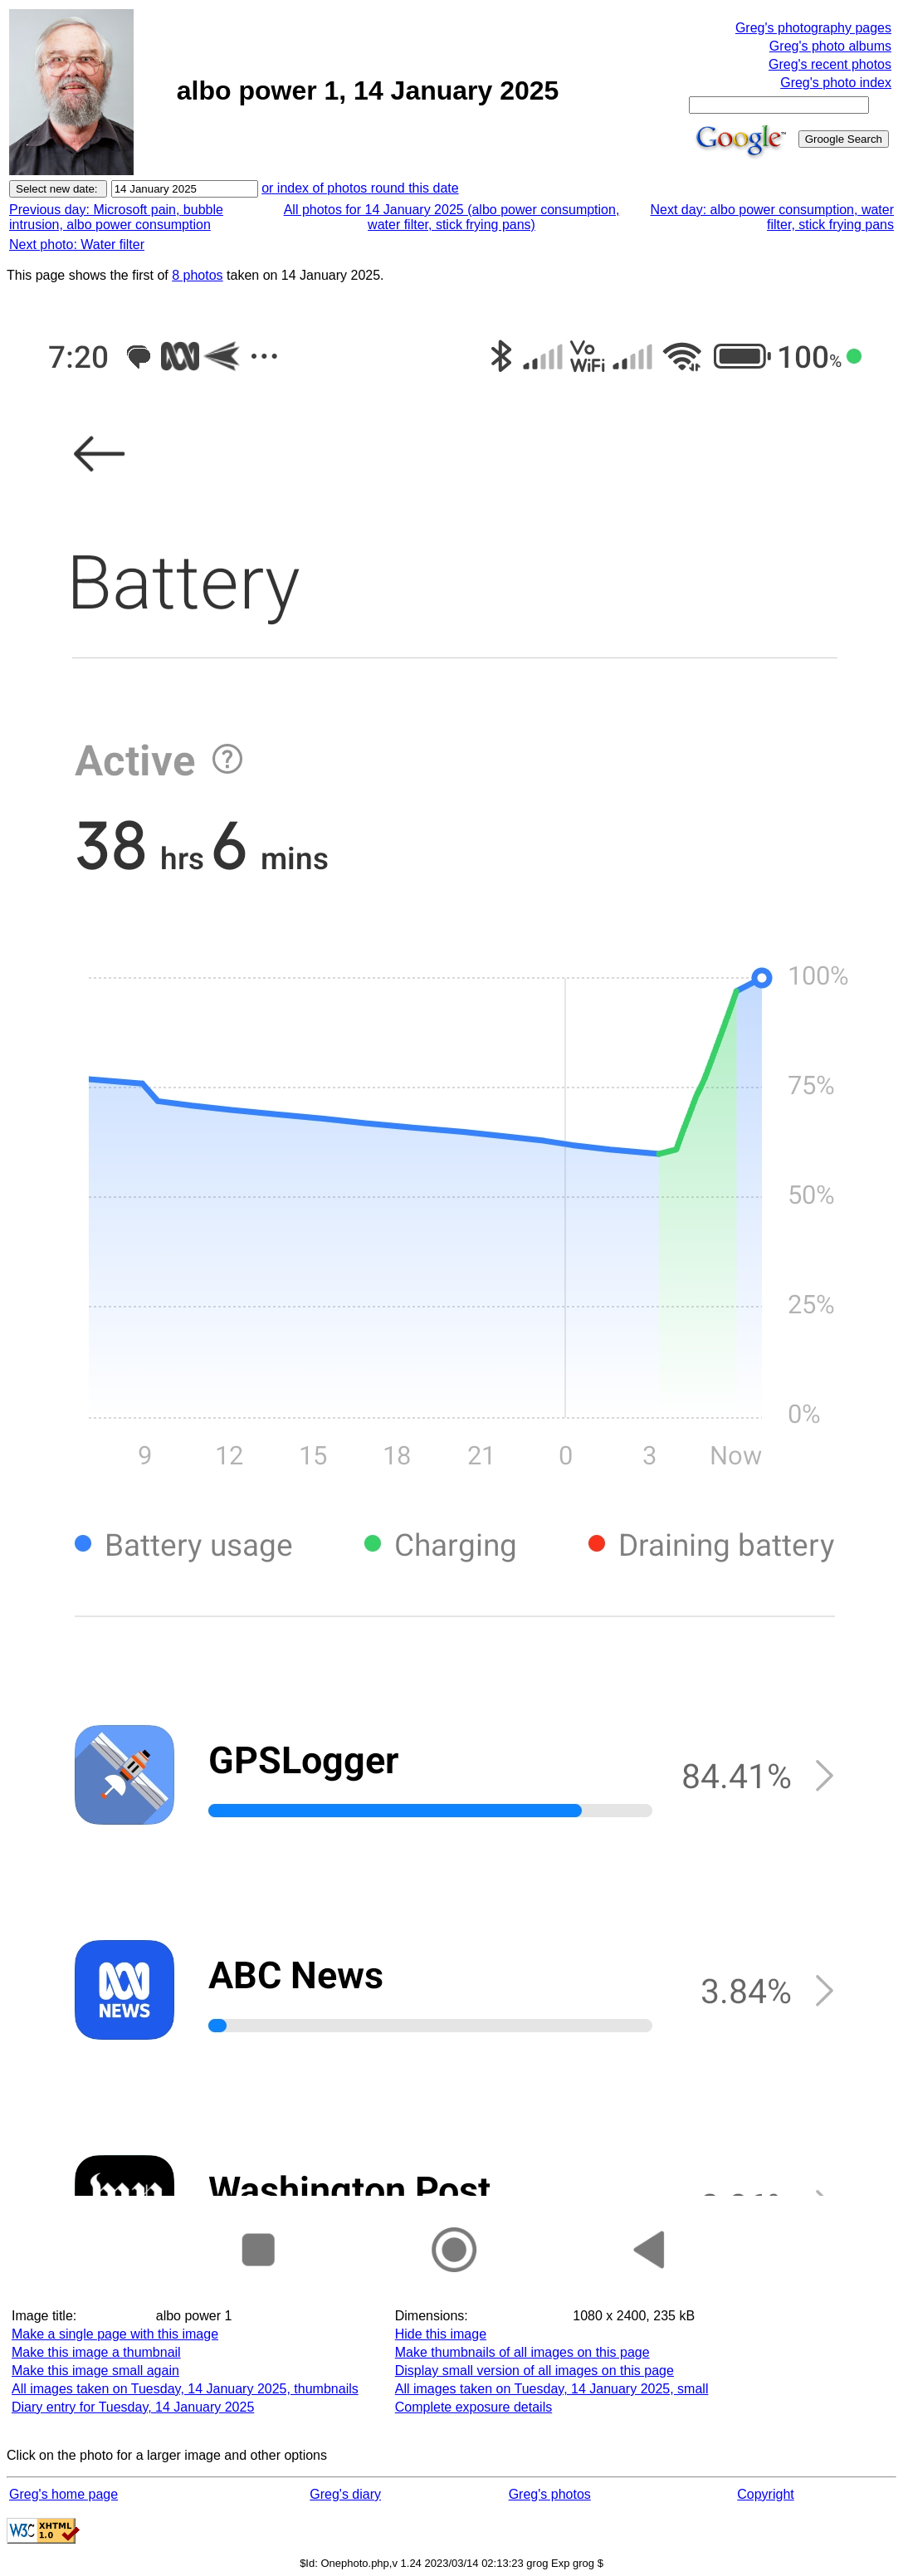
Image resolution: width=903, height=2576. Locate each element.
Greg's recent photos (830, 64)
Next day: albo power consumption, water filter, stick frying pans (772, 217)
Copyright (765, 2494)
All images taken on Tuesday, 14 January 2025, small (552, 2389)
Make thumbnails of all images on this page (522, 2352)
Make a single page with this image (115, 2334)
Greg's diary (345, 2494)
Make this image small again (95, 2370)
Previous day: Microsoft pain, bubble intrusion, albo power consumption (116, 217)
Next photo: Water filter (76, 244)
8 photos (197, 275)
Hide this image (440, 2334)
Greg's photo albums (830, 46)
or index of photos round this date (360, 188)
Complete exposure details (473, 2407)
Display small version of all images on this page (534, 2370)
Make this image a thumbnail (96, 2352)
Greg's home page (63, 2494)
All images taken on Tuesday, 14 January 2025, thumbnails (185, 2389)
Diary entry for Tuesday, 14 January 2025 (133, 2407)
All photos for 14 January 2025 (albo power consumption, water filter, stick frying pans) (452, 217)
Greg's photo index (835, 83)
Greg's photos (550, 2494)
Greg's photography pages (813, 28)
